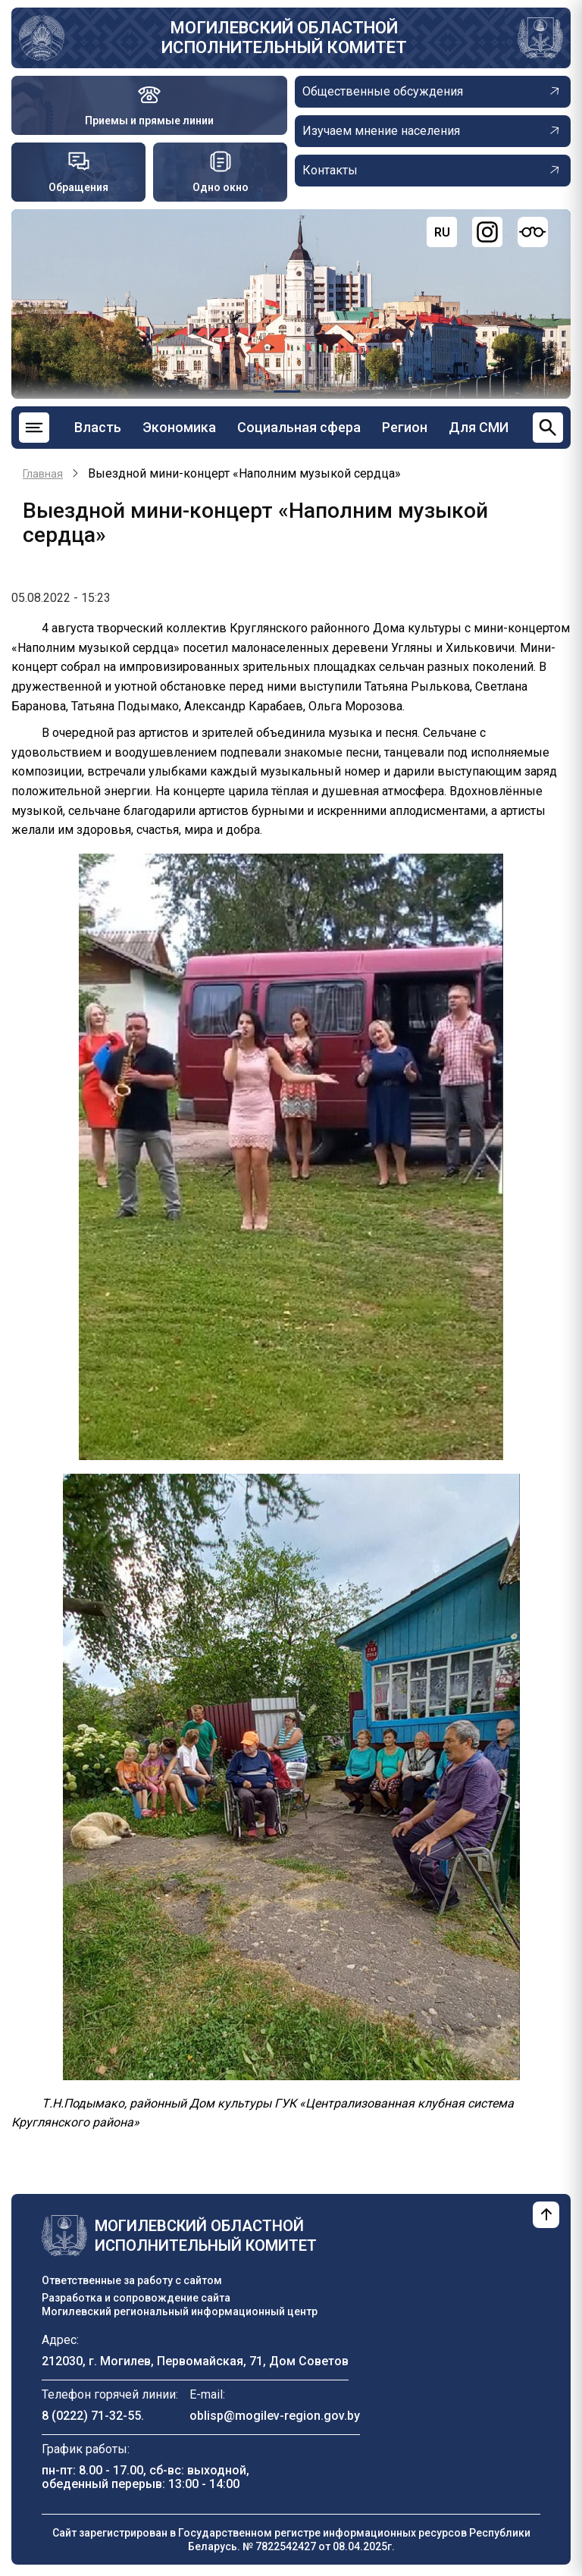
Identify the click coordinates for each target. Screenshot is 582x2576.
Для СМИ (478, 427)
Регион (404, 427)
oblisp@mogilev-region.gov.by (274, 2415)
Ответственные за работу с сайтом (132, 2280)
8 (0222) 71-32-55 (91, 2415)
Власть (97, 427)
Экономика (179, 427)
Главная (43, 474)
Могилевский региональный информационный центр (180, 2311)
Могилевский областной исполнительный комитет (284, 37)
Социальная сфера (299, 427)
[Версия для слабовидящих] (533, 232)
